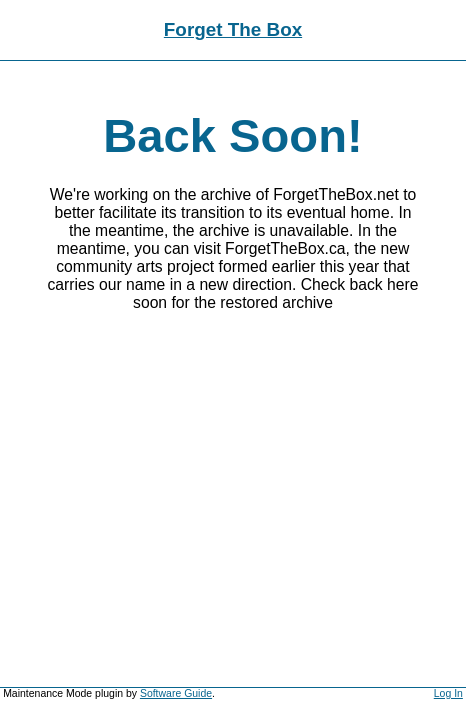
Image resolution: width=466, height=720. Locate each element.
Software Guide (176, 693)
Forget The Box (233, 29)
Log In (448, 693)
